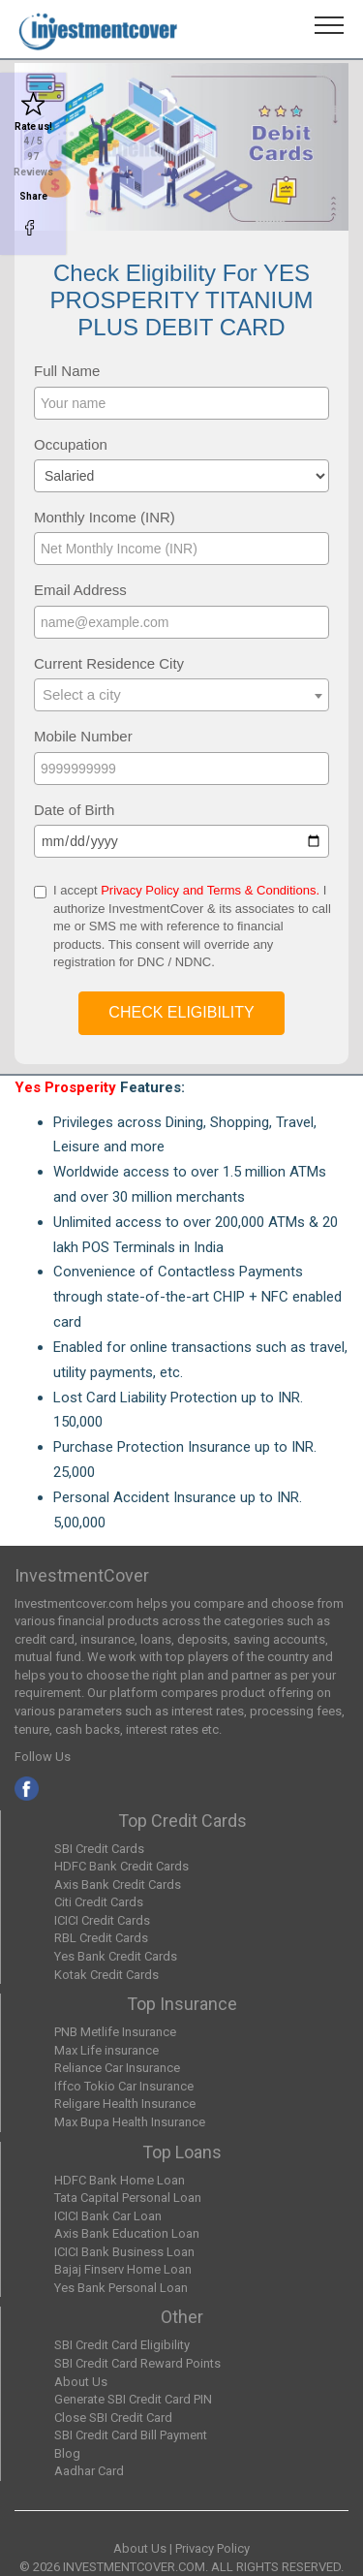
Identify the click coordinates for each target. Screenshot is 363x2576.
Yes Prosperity (65, 1087)
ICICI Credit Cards (102, 1920)
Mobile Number (83, 736)
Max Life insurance (106, 2050)
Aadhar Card (89, 2471)
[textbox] (181, 694)
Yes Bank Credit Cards (115, 1956)
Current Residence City (109, 663)
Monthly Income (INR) (104, 517)
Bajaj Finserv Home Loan (123, 2269)
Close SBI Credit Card (113, 2417)
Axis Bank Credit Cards (117, 1884)
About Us (80, 2381)
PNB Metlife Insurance (115, 2032)
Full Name (67, 370)
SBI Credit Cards (99, 1848)
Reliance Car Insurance (117, 2067)
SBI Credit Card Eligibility (122, 2345)
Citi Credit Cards (98, 1902)
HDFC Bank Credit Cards (121, 1866)
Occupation (70, 444)
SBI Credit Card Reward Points (137, 2363)
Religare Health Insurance (125, 2103)
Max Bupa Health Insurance (129, 2122)
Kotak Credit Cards (106, 1974)
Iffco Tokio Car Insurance (124, 2086)
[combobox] (181, 694)
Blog (67, 2453)
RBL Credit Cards (101, 1938)
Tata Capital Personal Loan (127, 2197)
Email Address (80, 589)
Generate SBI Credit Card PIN (133, 2399)
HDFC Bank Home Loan (119, 2180)
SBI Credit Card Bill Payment (130, 2435)
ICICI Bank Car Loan (108, 2216)
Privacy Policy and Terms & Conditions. (210, 890)
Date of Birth (74, 809)
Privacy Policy (212, 2548)
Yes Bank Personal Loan (121, 2287)
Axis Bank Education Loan (126, 2233)
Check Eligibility (181, 1012)
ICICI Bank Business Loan (124, 2252)
